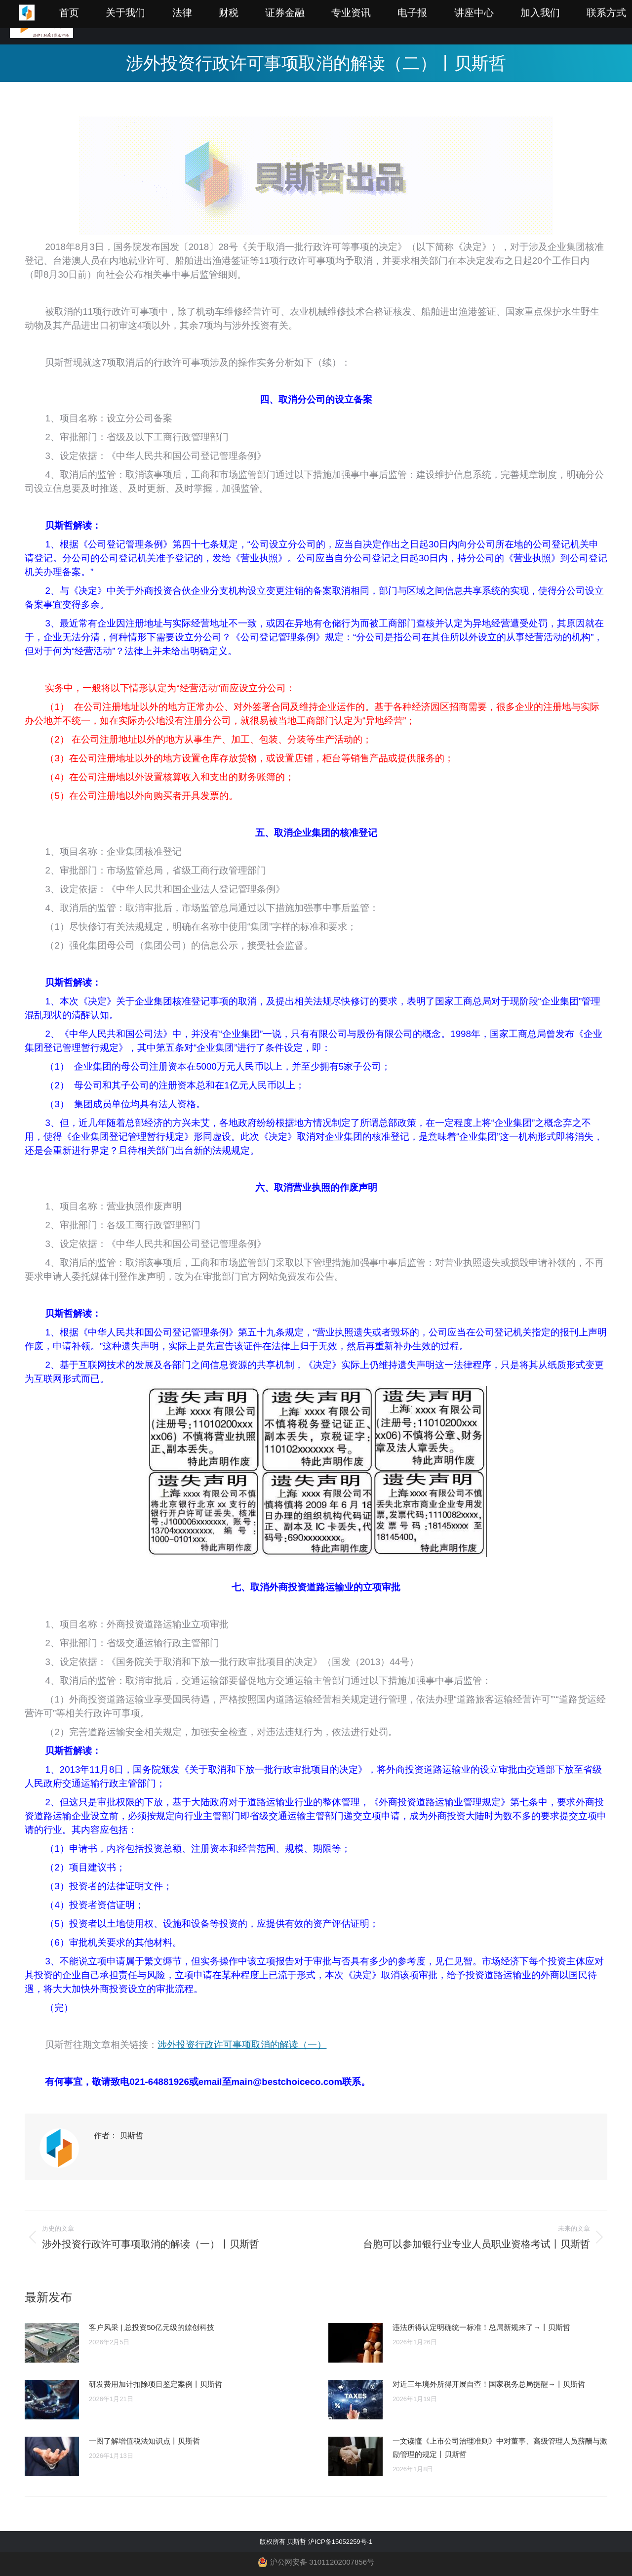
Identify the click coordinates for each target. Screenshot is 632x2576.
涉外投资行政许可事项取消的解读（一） (242, 2044)
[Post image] (52, 2343)
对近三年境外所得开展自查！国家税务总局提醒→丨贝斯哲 (489, 2384)
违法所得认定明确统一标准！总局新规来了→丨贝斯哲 (481, 2327)
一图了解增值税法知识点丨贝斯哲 (144, 2441)
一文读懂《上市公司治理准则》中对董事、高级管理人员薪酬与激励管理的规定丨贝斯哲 (500, 2447)
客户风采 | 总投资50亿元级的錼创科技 (151, 2327)
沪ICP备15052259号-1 (340, 2541)
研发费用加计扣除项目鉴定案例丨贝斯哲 (155, 2384)
